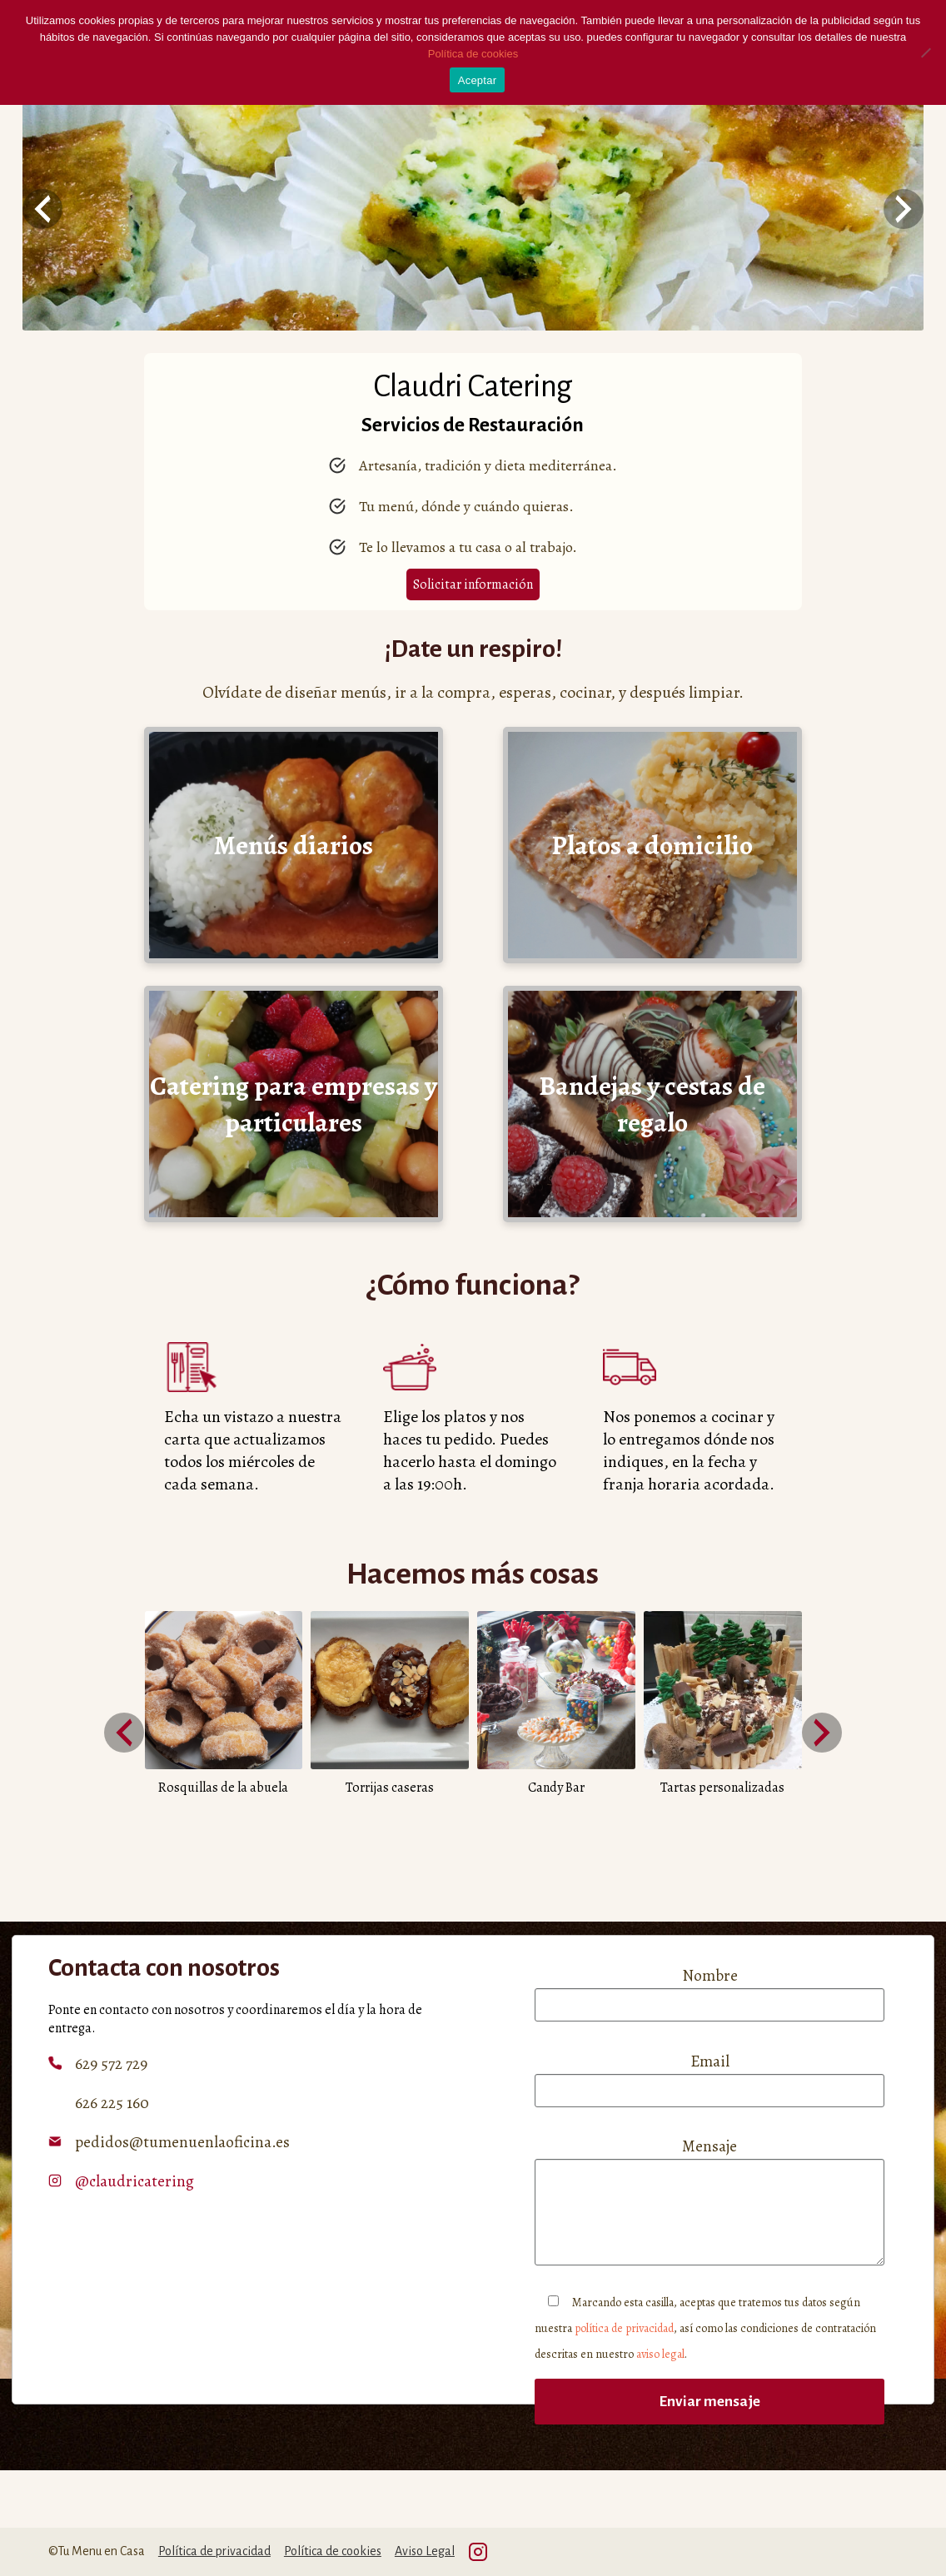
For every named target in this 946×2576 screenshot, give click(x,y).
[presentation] (42, 209)
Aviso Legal (425, 2551)
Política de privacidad (214, 2551)
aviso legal (660, 2354)
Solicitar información (473, 584)
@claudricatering (134, 2181)
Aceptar (477, 80)
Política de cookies (332, 2551)
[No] (925, 52)
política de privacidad (624, 2328)
